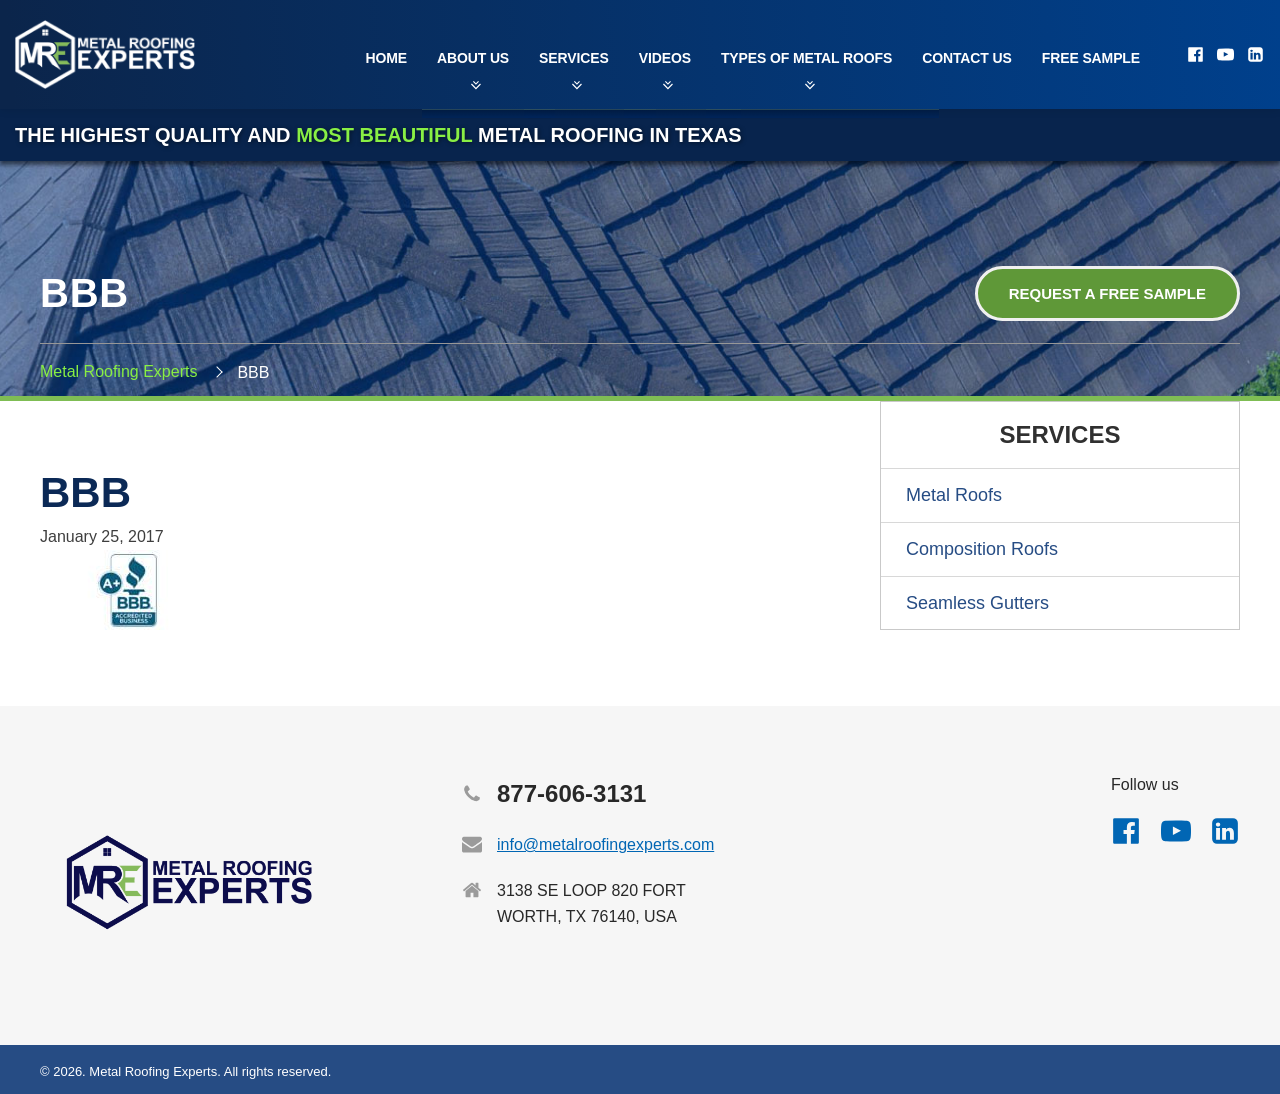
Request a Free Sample (1107, 293)
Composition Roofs (982, 549)
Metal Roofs (954, 495)
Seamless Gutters (977, 603)
